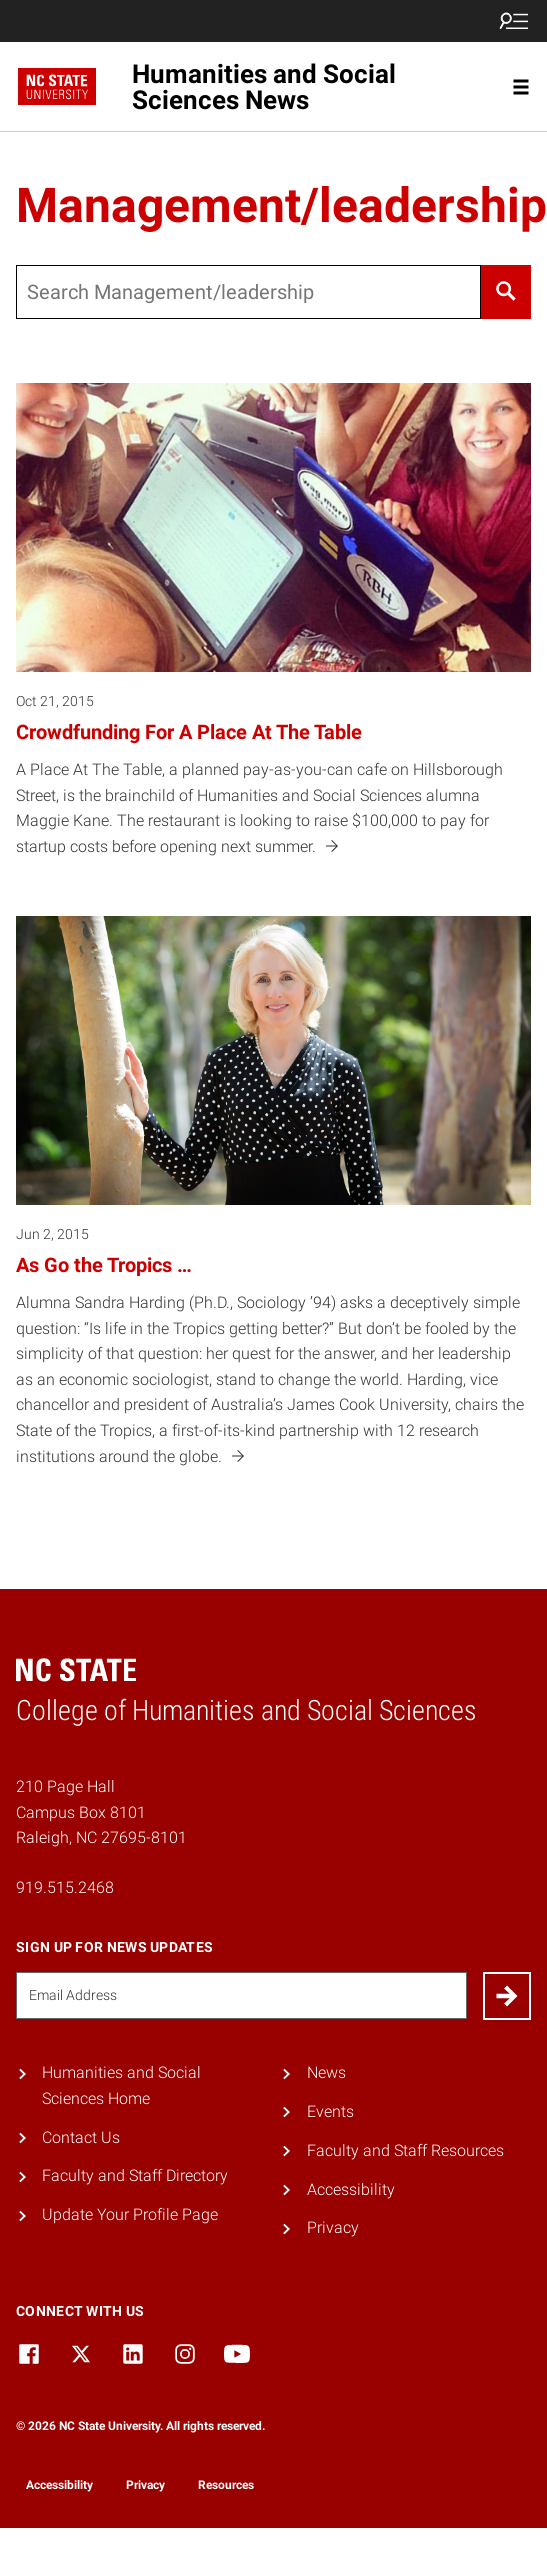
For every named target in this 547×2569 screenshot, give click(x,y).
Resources (226, 2485)
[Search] (506, 292)
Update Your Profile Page (130, 2214)
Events (330, 2111)
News (326, 2072)
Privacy (333, 2227)
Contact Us (81, 2137)
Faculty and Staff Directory (135, 2175)
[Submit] (507, 1996)
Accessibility (351, 2189)
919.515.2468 (65, 1887)
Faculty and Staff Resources (405, 2150)
